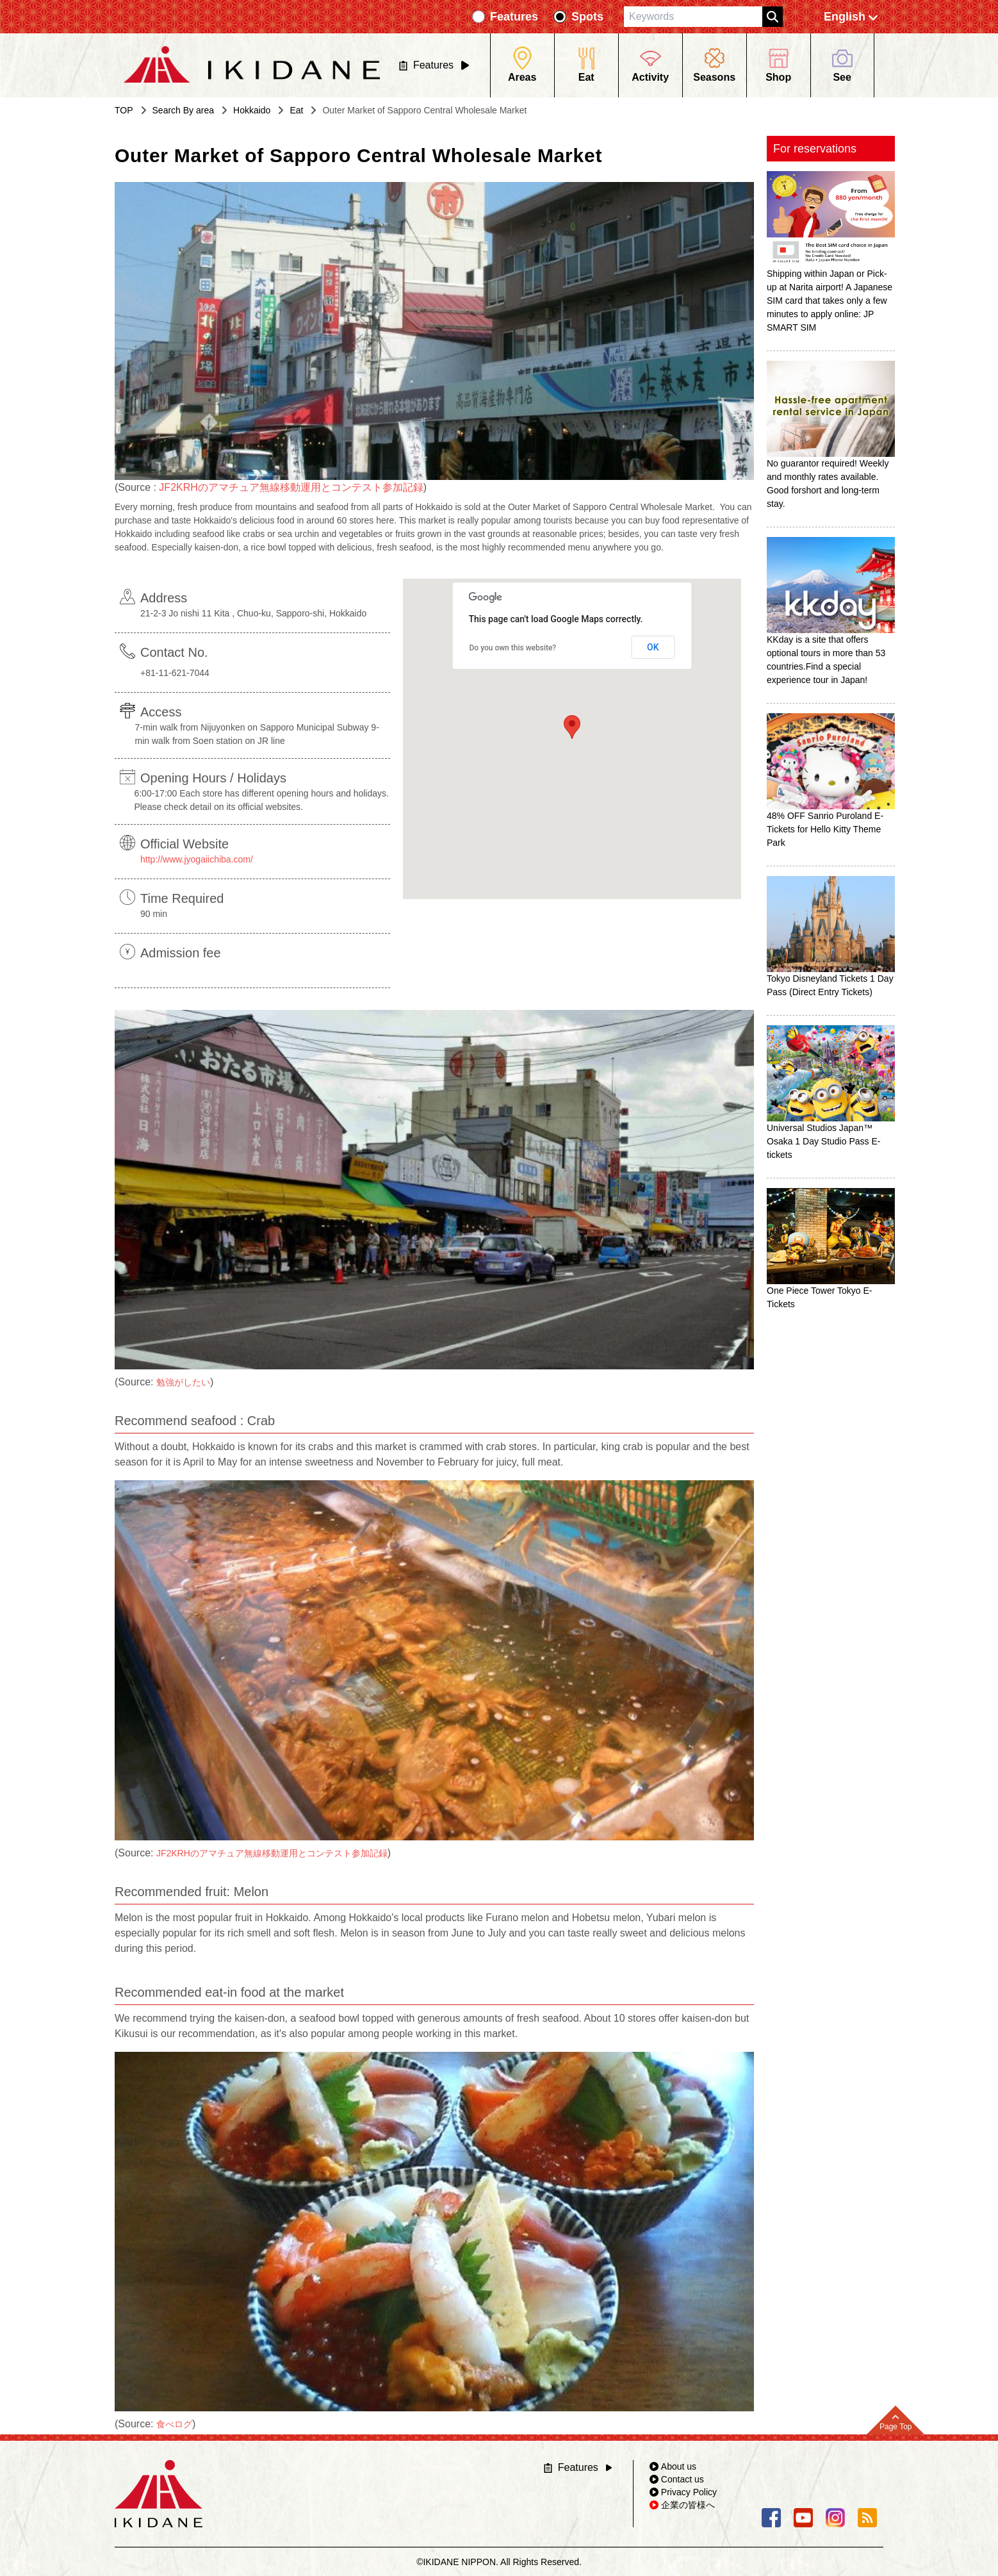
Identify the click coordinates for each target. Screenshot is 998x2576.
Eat (296, 110)
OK (653, 647)
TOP (124, 110)
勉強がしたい (183, 1382)
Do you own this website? (513, 647)
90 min (153, 914)
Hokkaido (251, 110)
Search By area (183, 110)
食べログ (174, 2424)
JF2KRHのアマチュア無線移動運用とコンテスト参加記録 (291, 487)
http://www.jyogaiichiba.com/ (196, 859)
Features (514, 16)
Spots (587, 16)
